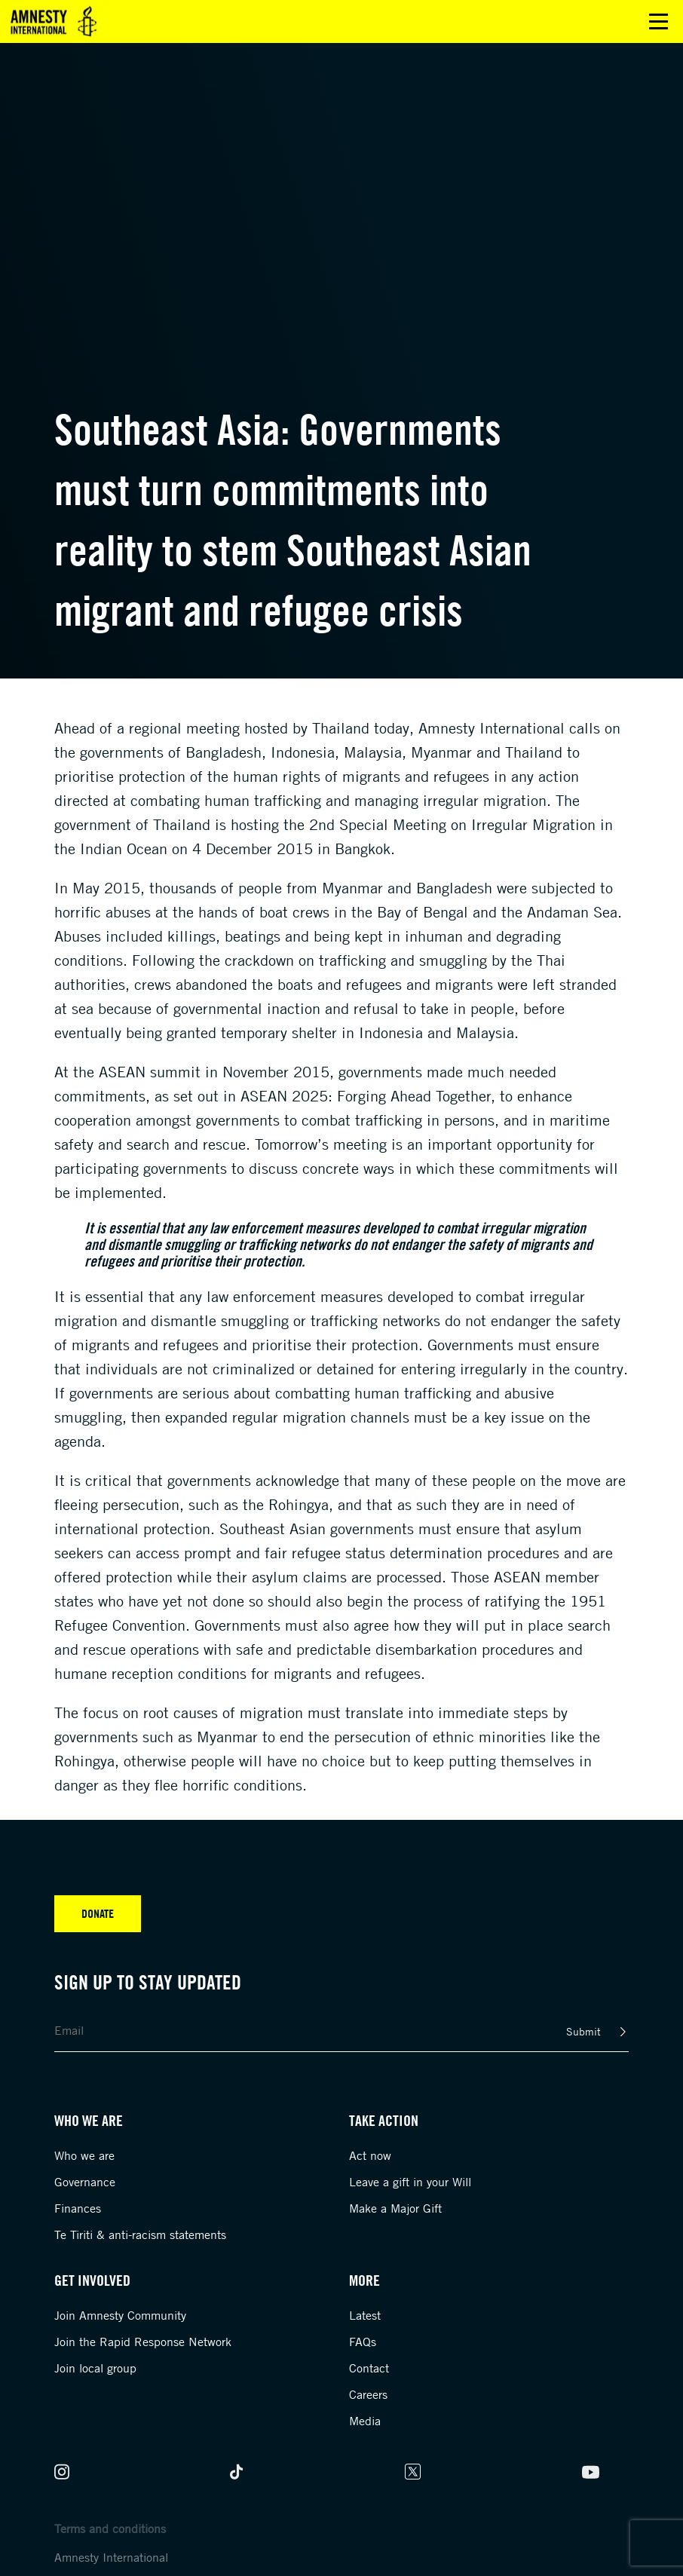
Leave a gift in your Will (410, 2181)
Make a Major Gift (395, 2208)
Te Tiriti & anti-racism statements (140, 2234)
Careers (368, 2394)
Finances (77, 2208)
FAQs (362, 2341)
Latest (365, 2315)
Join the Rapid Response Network (142, 2341)
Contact (369, 2367)
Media (365, 2420)
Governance (84, 2181)
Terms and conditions (110, 2528)
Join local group (95, 2367)
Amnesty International (111, 2557)
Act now (370, 2155)
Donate (97, 1913)
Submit (583, 2031)
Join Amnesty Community (120, 2315)
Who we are (84, 2155)
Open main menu (658, 21)
